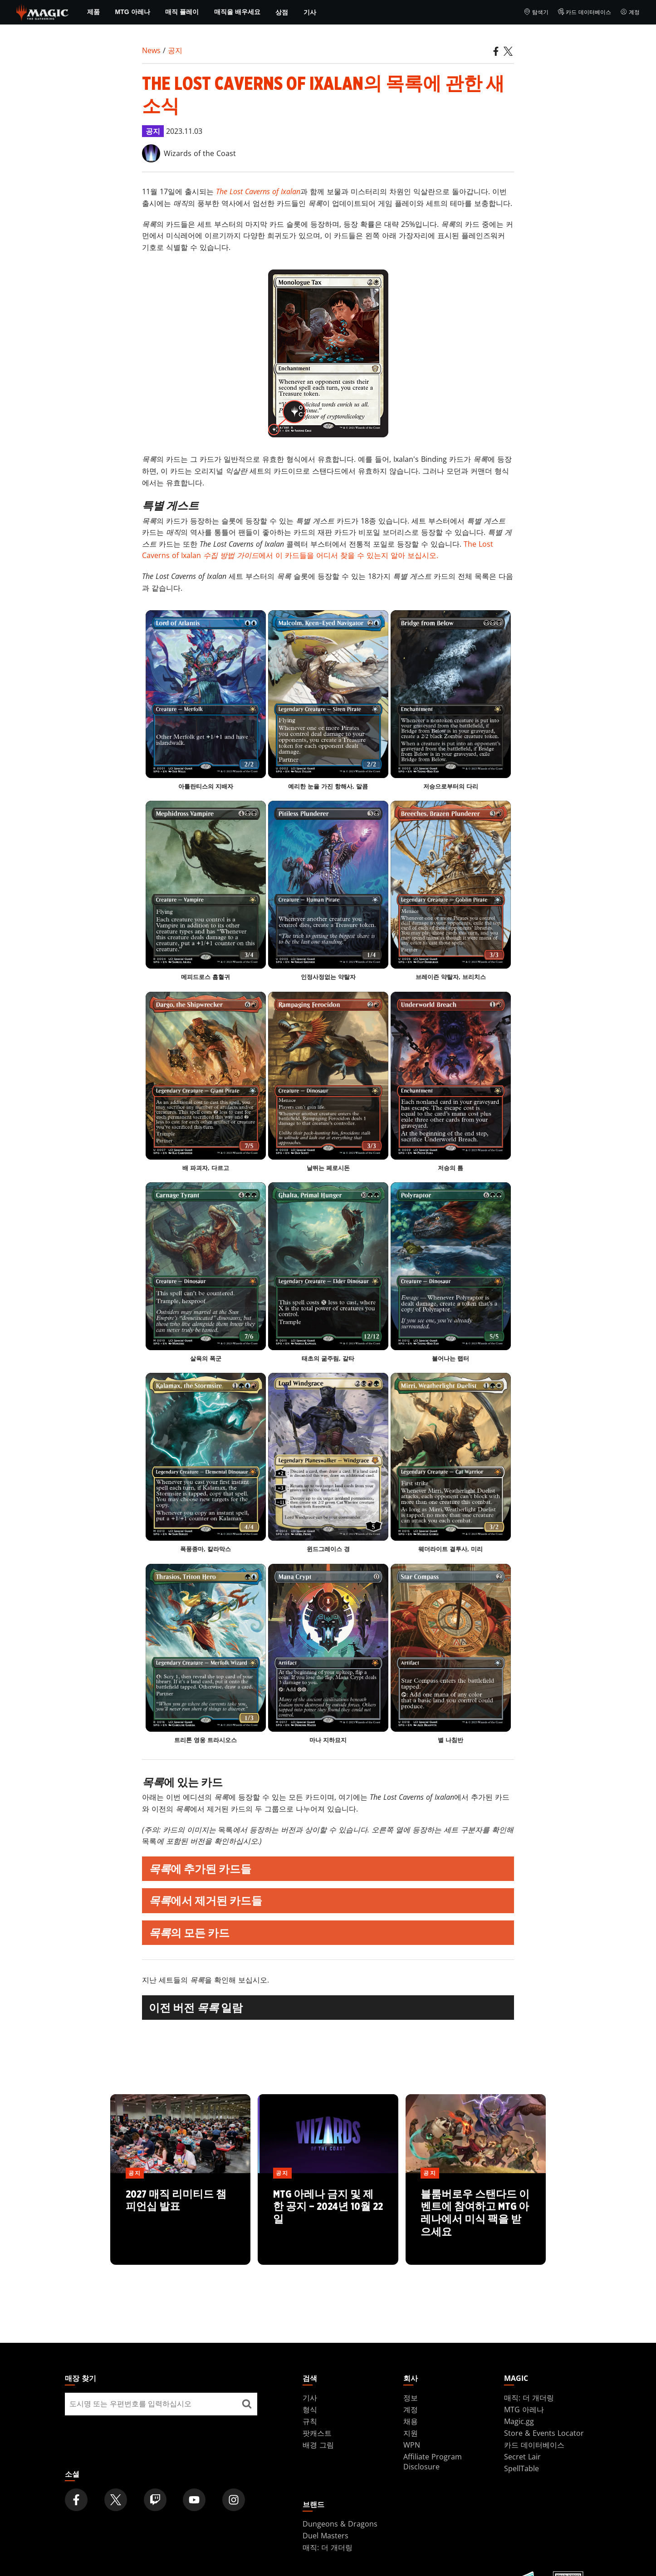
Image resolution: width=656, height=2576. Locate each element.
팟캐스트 (317, 2433)
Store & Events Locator (544, 2433)
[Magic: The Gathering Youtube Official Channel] (194, 2499)
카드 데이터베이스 (585, 12)
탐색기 (536, 12)
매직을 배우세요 (237, 11)
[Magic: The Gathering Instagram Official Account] (233, 2499)
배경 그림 (318, 2445)
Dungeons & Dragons (340, 2524)
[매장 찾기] (246, 2404)
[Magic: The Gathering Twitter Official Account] (115, 2499)
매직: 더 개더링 (529, 2398)
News (151, 50)
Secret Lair (522, 2457)
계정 (630, 12)
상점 (281, 12)
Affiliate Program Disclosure (432, 2462)
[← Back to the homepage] (42, 11)
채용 (410, 2421)
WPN (411, 2445)
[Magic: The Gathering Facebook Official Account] (76, 2499)
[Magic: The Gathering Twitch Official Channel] (155, 2499)
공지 (175, 50)
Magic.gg (519, 2421)
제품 (93, 11)
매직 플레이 (182, 11)
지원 (410, 2433)
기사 (310, 12)
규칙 (310, 2421)
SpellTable (521, 2468)
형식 (310, 2409)
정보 (410, 2398)
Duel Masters (325, 2536)
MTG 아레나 (132, 11)
